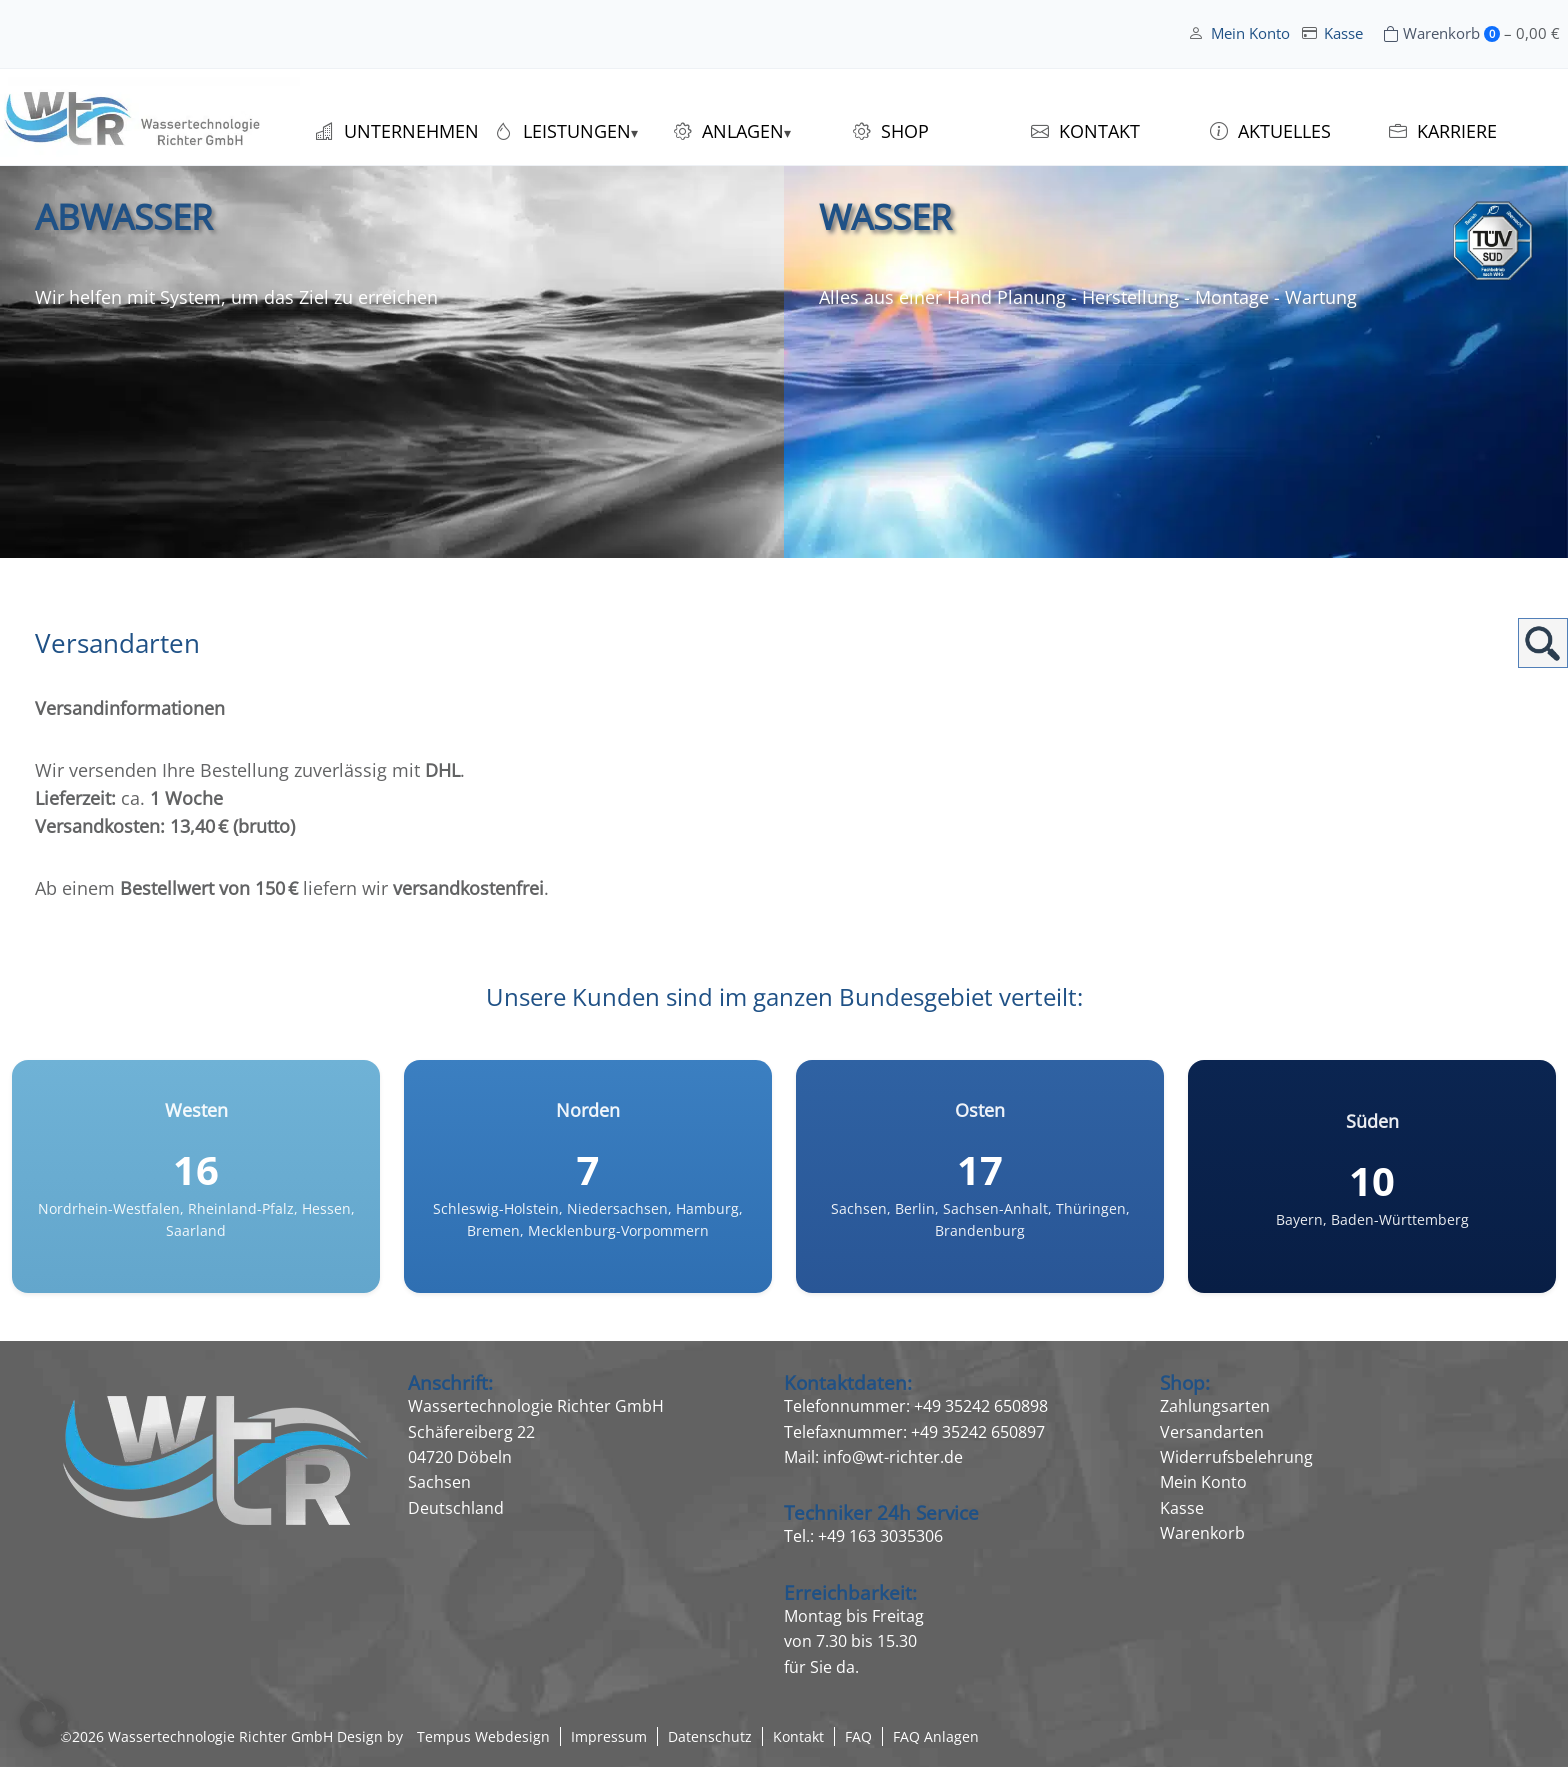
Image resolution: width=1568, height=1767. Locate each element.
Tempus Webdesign (483, 1736)
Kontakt (1099, 131)
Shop (905, 131)
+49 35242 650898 (981, 1406)
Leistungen (577, 131)
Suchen (1543, 643)
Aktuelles (1284, 131)
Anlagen (743, 131)
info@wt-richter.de (893, 1457)
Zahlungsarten (1215, 1406)
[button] (44, 1723)
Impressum (609, 1736)
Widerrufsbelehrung (1236, 1457)
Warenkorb (1202, 1533)
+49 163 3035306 (880, 1536)
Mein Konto (1250, 33)
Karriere (1457, 131)
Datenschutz (710, 1736)
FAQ (858, 1736)
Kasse (1343, 33)
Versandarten (1212, 1432)
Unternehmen (411, 131)
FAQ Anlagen (936, 1736)
